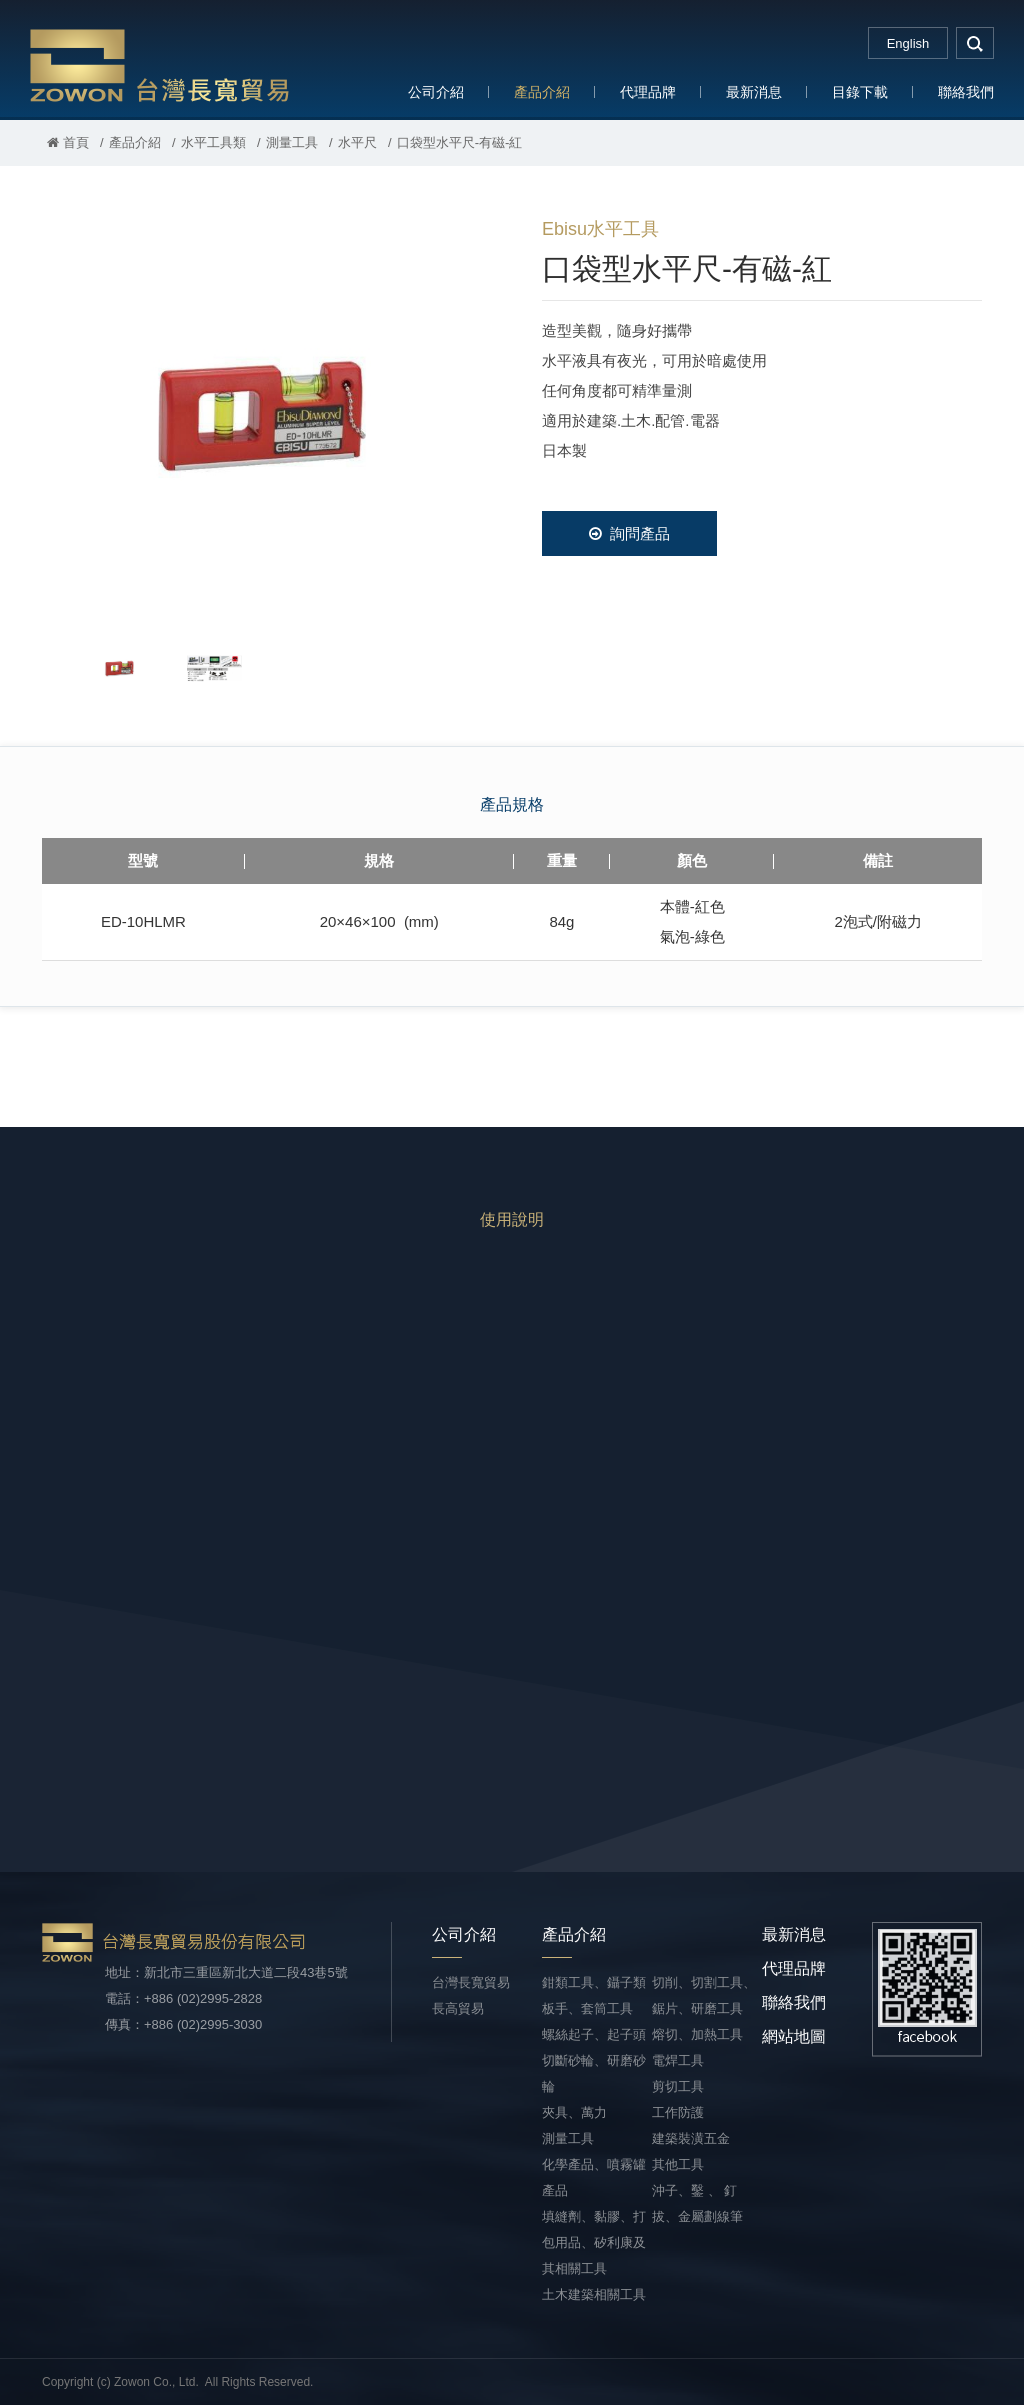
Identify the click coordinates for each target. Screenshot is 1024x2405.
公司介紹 (436, 92)
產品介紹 (542, 92)
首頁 (68, 142)
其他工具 (678, 2164)
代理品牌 (648, 92)
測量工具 (292, 142)
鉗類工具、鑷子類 (594, 1982)
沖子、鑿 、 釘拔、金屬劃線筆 (697, 2203)
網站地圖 (794, 2036)
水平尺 (357, 142)
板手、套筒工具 (587, 2008)
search (975, 43)
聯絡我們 (966, 92)
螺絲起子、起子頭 (594, 2034)
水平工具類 (213, 142)
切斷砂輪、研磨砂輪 (594, 2073)
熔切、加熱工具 (697, 2034)
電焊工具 (678, 2060)
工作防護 (678, 2112)
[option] (262, 416)
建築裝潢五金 (691, 2138)
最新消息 (754, 92)
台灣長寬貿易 (160, 64)
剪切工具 (678, 2086)
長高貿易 (458, 2008)
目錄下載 (860, 92)
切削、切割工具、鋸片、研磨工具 (704, 1995)
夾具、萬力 (574, 2112)
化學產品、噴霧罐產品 (594, 2177)
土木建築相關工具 (594, 2294)
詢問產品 (629, 533)
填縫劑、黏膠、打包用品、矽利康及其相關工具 (594, 2242)
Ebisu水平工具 (600, 229)
